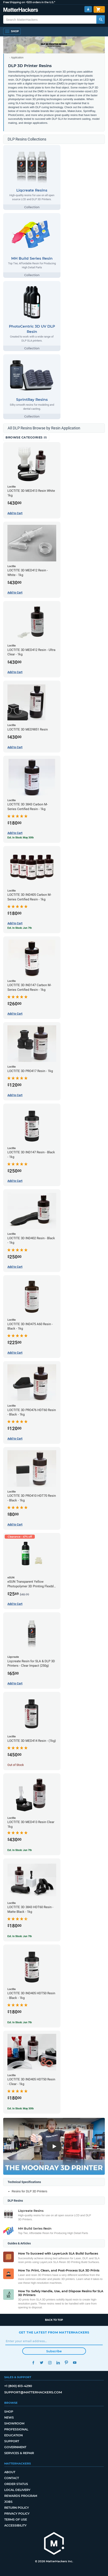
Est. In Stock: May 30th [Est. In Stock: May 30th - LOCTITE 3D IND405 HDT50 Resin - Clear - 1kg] (20, 2108)
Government (15, 2447)
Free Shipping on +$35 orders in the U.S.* (29, 2)
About (9, 2472)
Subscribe (54, 2351)
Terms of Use (15, 2519)
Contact (11, 2478)
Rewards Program (20, 2496)
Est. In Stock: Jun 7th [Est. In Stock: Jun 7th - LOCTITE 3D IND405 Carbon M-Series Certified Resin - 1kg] (19, 927)
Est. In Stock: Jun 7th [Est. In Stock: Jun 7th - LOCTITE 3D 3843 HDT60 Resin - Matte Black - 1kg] (19, 1936)
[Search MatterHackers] (100, 19)
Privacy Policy (16, 2513)
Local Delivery (17, 2490)
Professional (16, 2429)
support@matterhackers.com (33, 2392)
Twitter (41, 2362)
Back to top (54, 2319)
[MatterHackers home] (20, 10)
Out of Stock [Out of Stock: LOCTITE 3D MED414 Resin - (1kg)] (15, 1765)
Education (13, 2435)
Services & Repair (19, 2453)
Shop (8, 2411)
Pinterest (66, 2362)
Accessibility (15, 2525)
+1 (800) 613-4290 (18, 2386)
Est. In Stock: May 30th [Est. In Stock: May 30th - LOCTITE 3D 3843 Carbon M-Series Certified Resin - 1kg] (20, 837)
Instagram (50, 2362)
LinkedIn (58, 2362)
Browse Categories (26, 437)
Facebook (33, 2362)
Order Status (16, 2484)
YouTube (75, 2362)
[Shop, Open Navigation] (12, 31)
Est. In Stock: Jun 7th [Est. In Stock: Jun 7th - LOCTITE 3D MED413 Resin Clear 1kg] (19, 1850)
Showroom (14, 2423)
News (9, 2417)
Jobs (8, 2502)
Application (17, 57)
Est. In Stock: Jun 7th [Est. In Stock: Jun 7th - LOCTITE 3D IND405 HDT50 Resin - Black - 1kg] (19, 2022)
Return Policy (16, 2508)
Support (11, 2441)
